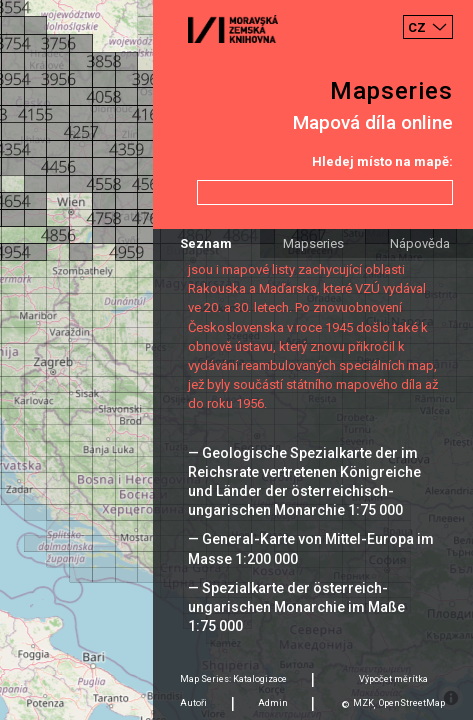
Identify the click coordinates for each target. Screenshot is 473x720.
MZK (363, 703)
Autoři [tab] (193, 703)
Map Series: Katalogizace (233, 679)
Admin (273, 703)
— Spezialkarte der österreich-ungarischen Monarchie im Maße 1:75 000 (296, 607)
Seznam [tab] (206, 243)
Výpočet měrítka (393, 679)
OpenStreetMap (412, 703)
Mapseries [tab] (313, 243)
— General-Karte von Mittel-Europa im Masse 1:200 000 (311, 548)
